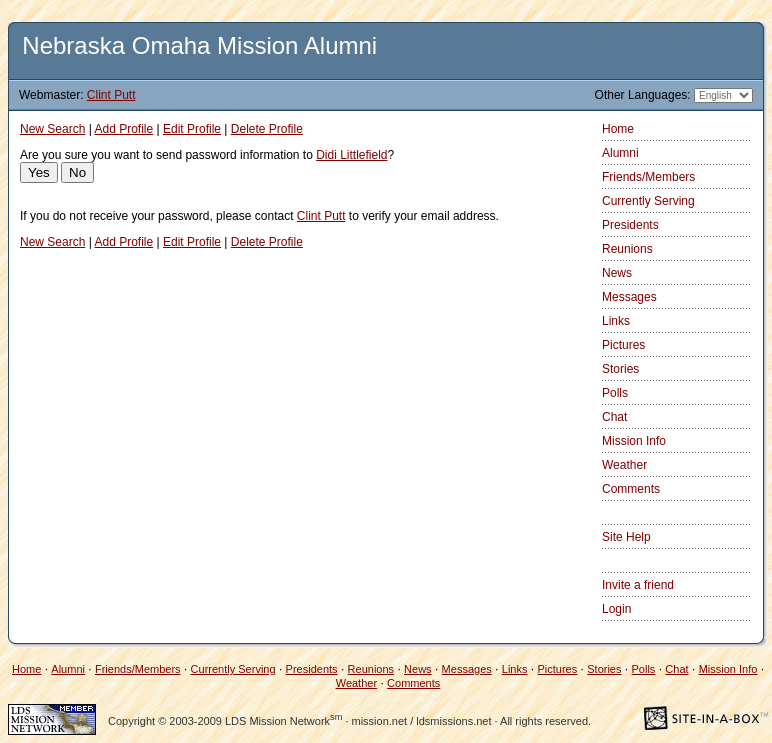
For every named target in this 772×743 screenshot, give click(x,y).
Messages (629, 297)
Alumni (620, 153)
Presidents (630, 225)
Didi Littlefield (351, 155)
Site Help (626, 537)
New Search (52, 129)
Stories (620, 369)
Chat (614, 417)
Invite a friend (638, 585)
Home (618, 129)
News (617, 273)
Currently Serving (648, 201)
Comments (631, 489)
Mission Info (634, 441)
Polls (615, 393)
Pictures (623, 345)
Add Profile (124, 129)
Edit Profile (192, 129)
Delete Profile (267, 129)
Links (616, 321)
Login (616, 609)
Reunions (627, 249)
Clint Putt (111, 95)
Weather (624, 465)
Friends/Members (648, 177)
